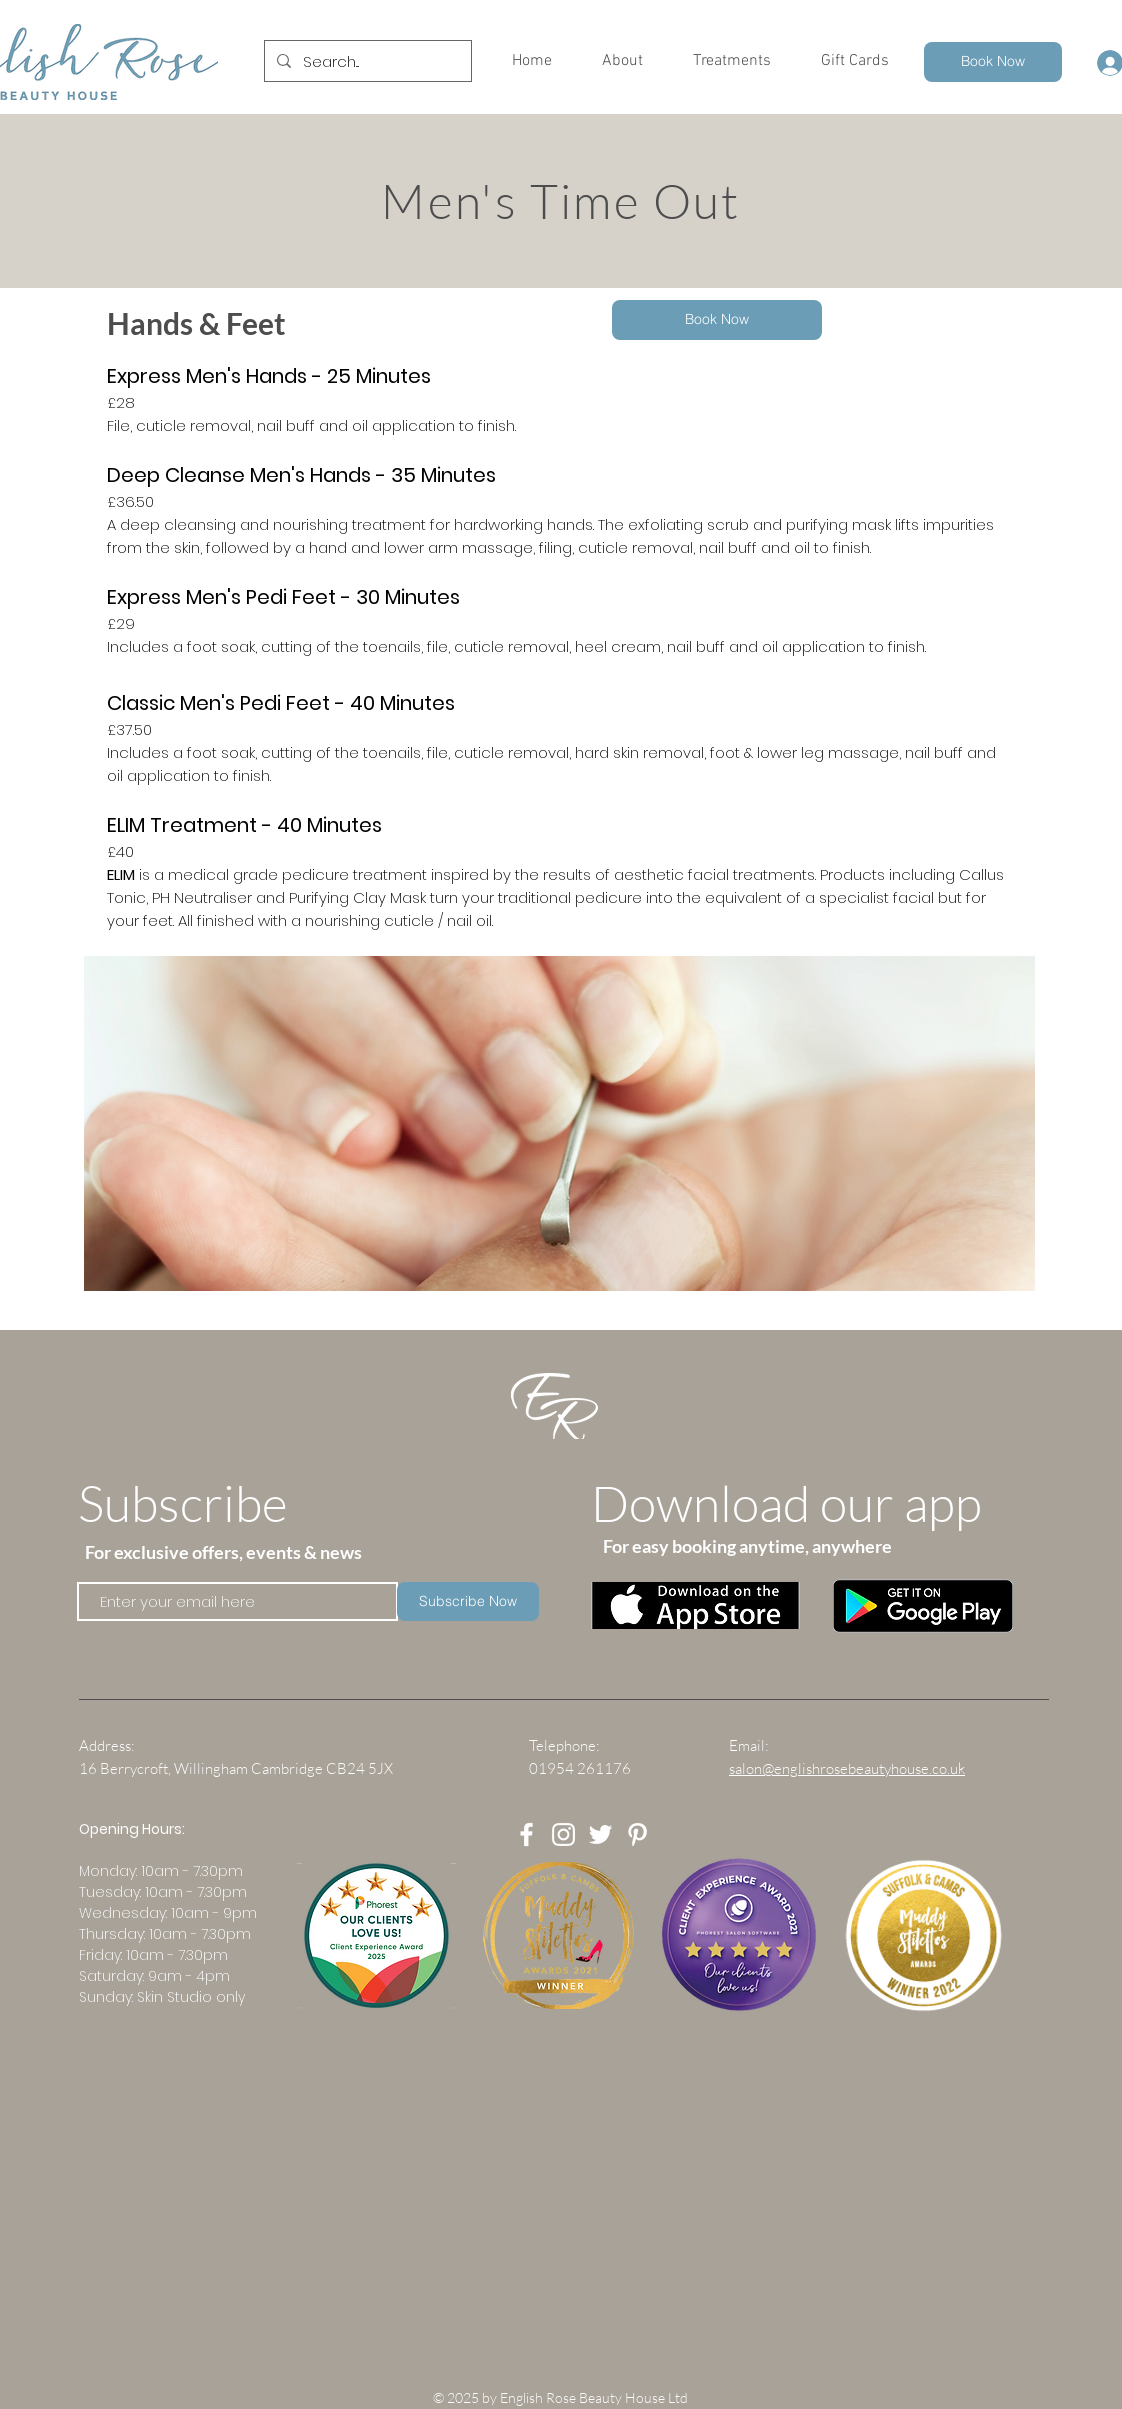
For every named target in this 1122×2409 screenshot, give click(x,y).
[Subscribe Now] (468, 1601)
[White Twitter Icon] (600, 1834)
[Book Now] (993, 62)
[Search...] (366, 61)
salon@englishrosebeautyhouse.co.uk (847, 1768)
